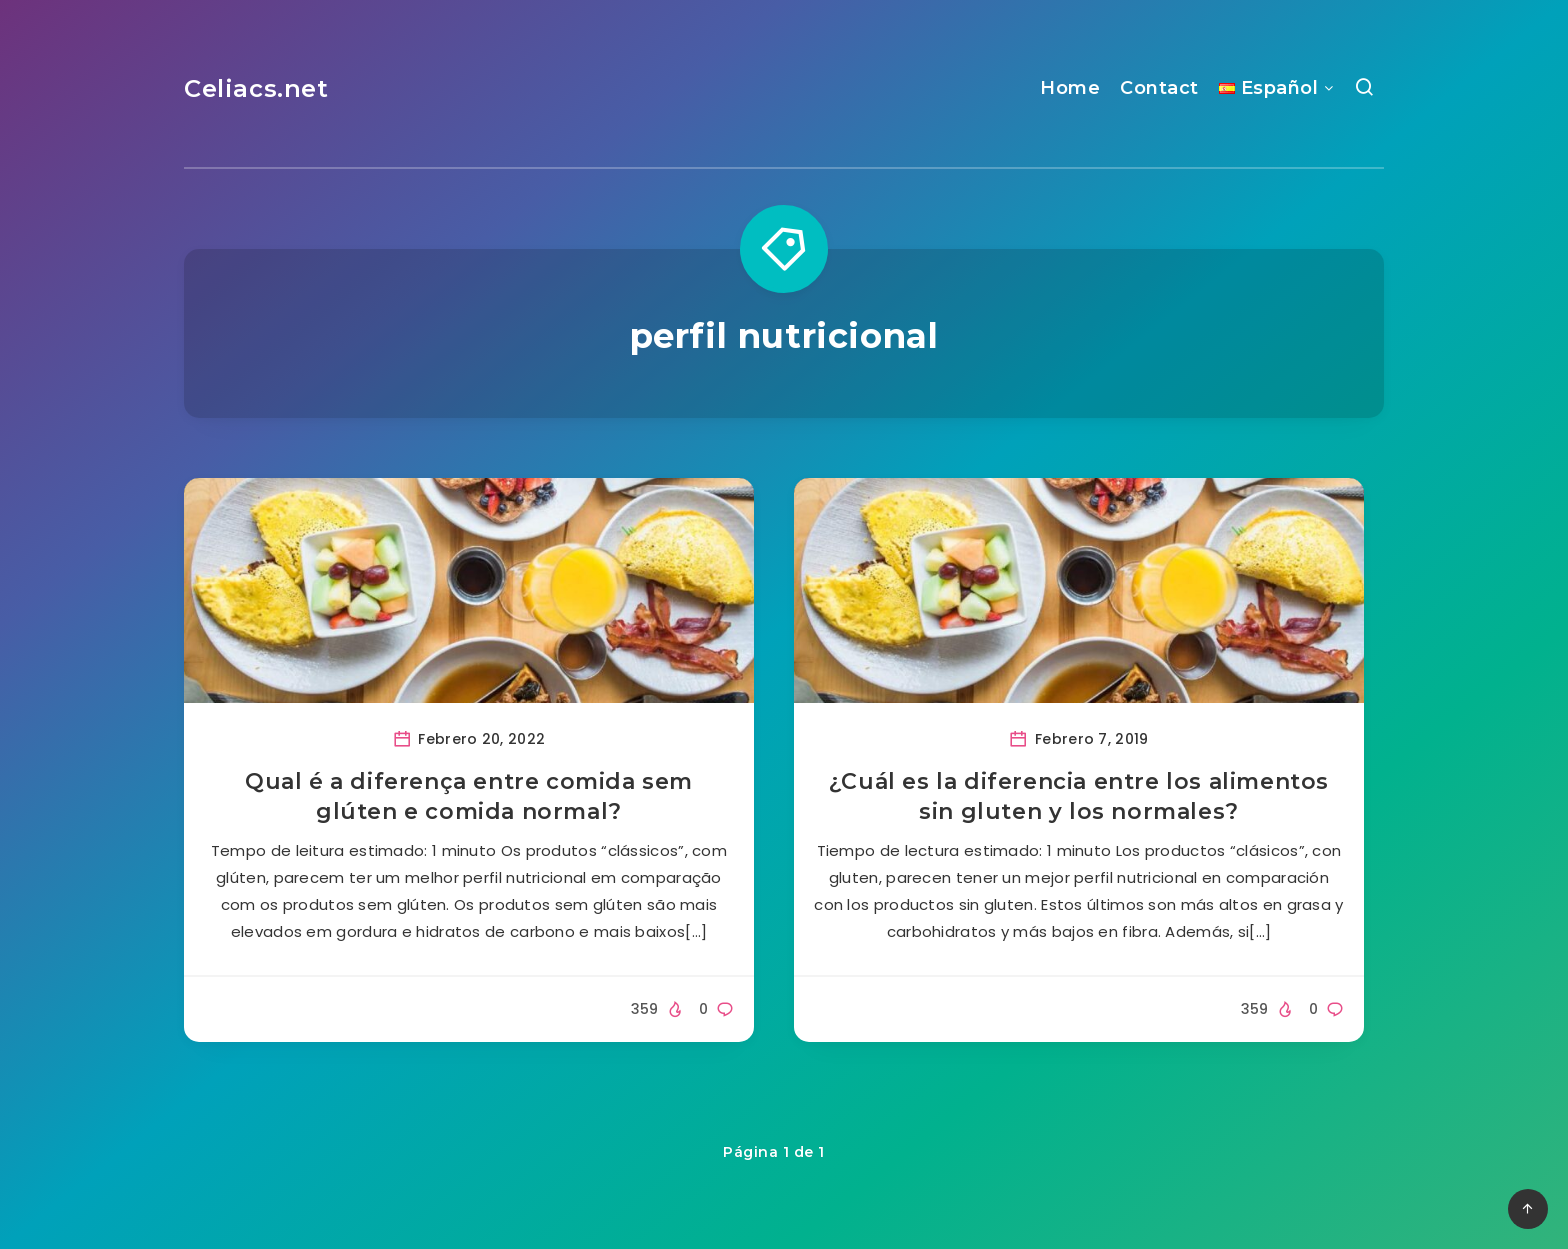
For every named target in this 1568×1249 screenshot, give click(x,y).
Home (1070, 88)
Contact (1159, 88)
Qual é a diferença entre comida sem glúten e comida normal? (469, 796)
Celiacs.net (256, 88)
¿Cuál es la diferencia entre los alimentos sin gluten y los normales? (1079, 796)
